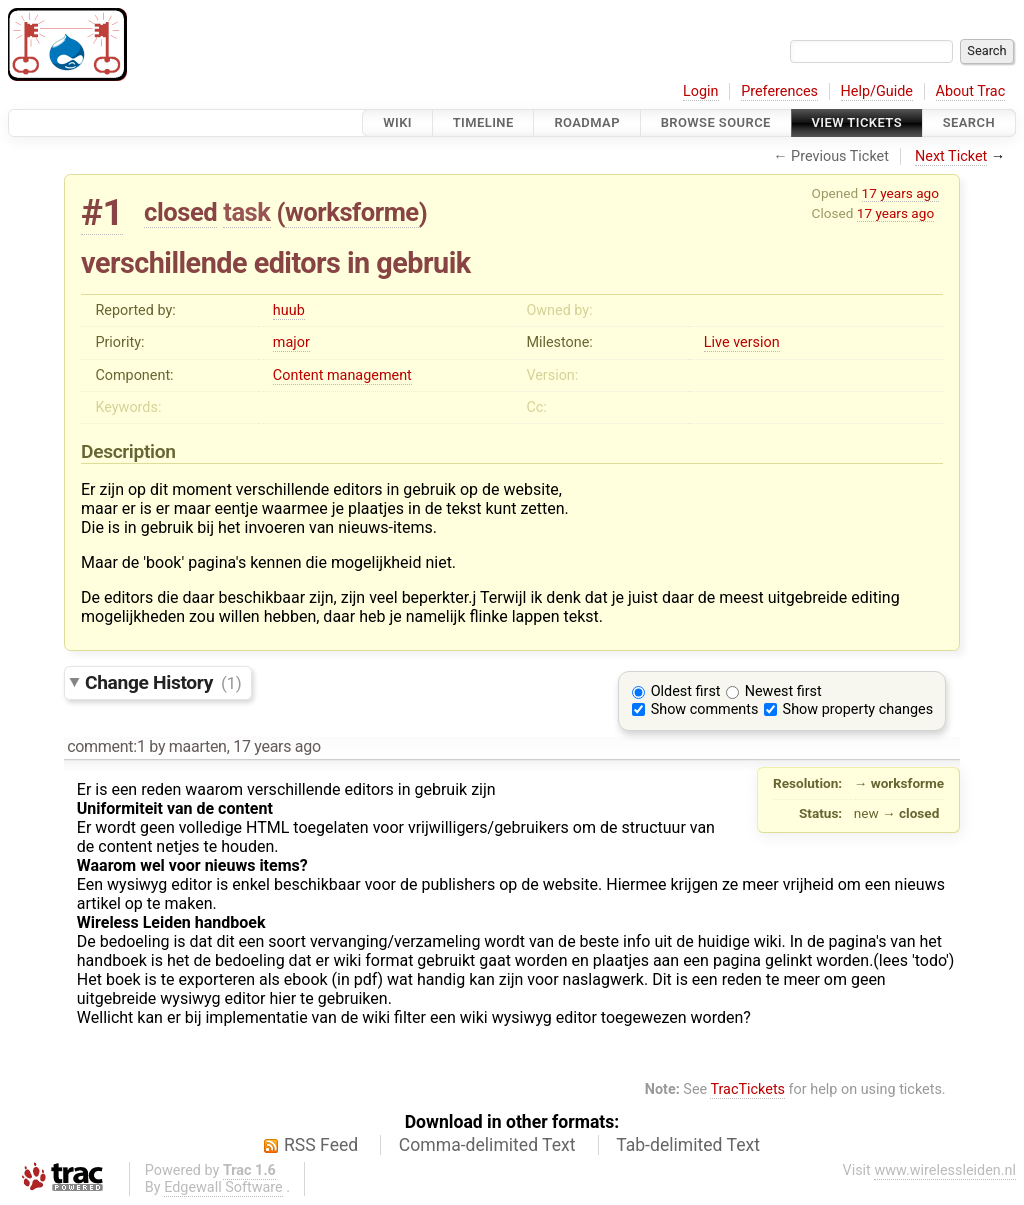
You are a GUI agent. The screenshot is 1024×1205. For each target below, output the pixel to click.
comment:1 (106, 746)
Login (701, 91)
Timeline (483, 122)
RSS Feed (321, 1145)
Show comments (705, 709)
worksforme (352, 212)
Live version (742, 342)
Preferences (779, 91)
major (291, 342)
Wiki (397, 122)
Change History (163, 682)
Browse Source (716, 122)
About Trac (971, 91)
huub (289, 310)
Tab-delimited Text (688, 1145)
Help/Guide (877, 91)
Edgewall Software (223, 1187)
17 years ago (900, 193)
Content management (342, 375)
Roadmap (587, 122)
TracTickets (747, 1089)
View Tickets (857, 122)
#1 (102, 212)
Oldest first (686, 691)
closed (180, 212)
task (246, 212)
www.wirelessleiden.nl (945, 1170)
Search (969, 122)
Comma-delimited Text (487, 1145)
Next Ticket (951, 156)
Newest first (783, 691)
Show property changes (858, 709)
